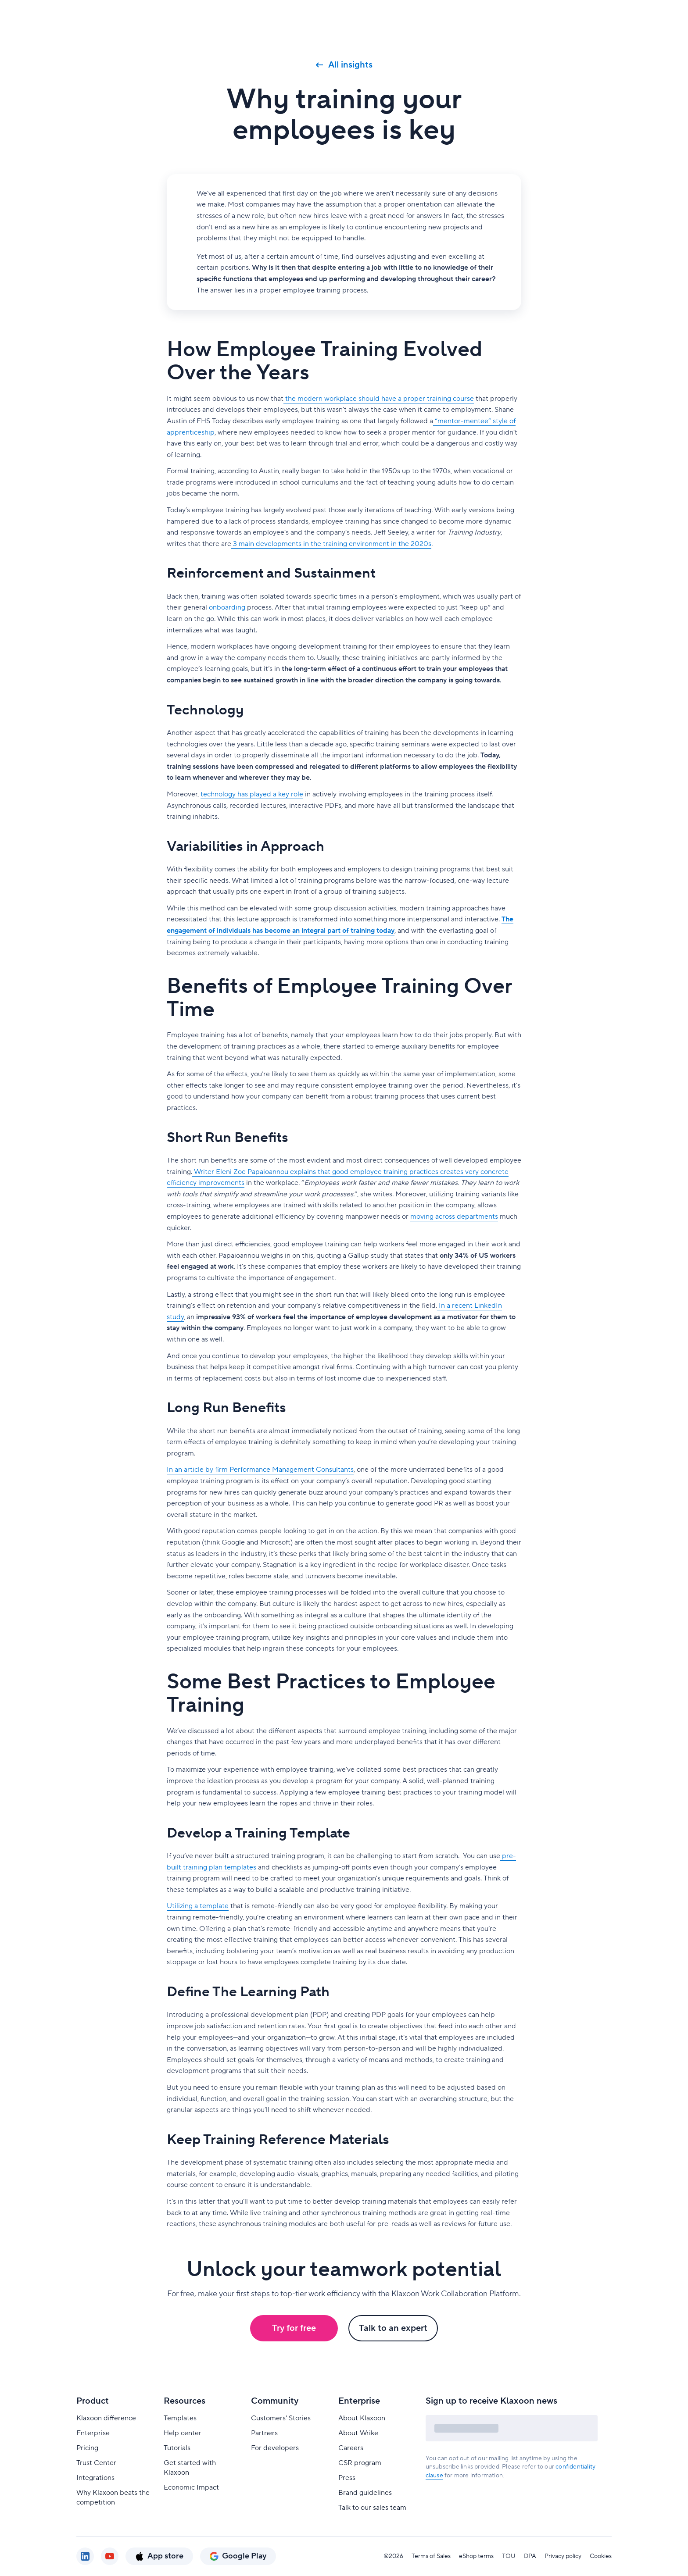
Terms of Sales (431, 2556)
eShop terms (476, 2556)
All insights (344, 65)
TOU (509, 2556)
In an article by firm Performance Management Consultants (260, 1469)
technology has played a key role (252, 794)
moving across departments (454, 1216)
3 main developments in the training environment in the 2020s (331, 543)
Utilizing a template (198, 1906)
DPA (530, 2556)
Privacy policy (563, 2556)
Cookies (601, 2556)
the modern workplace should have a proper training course (378, 398)
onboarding (227, 607)
